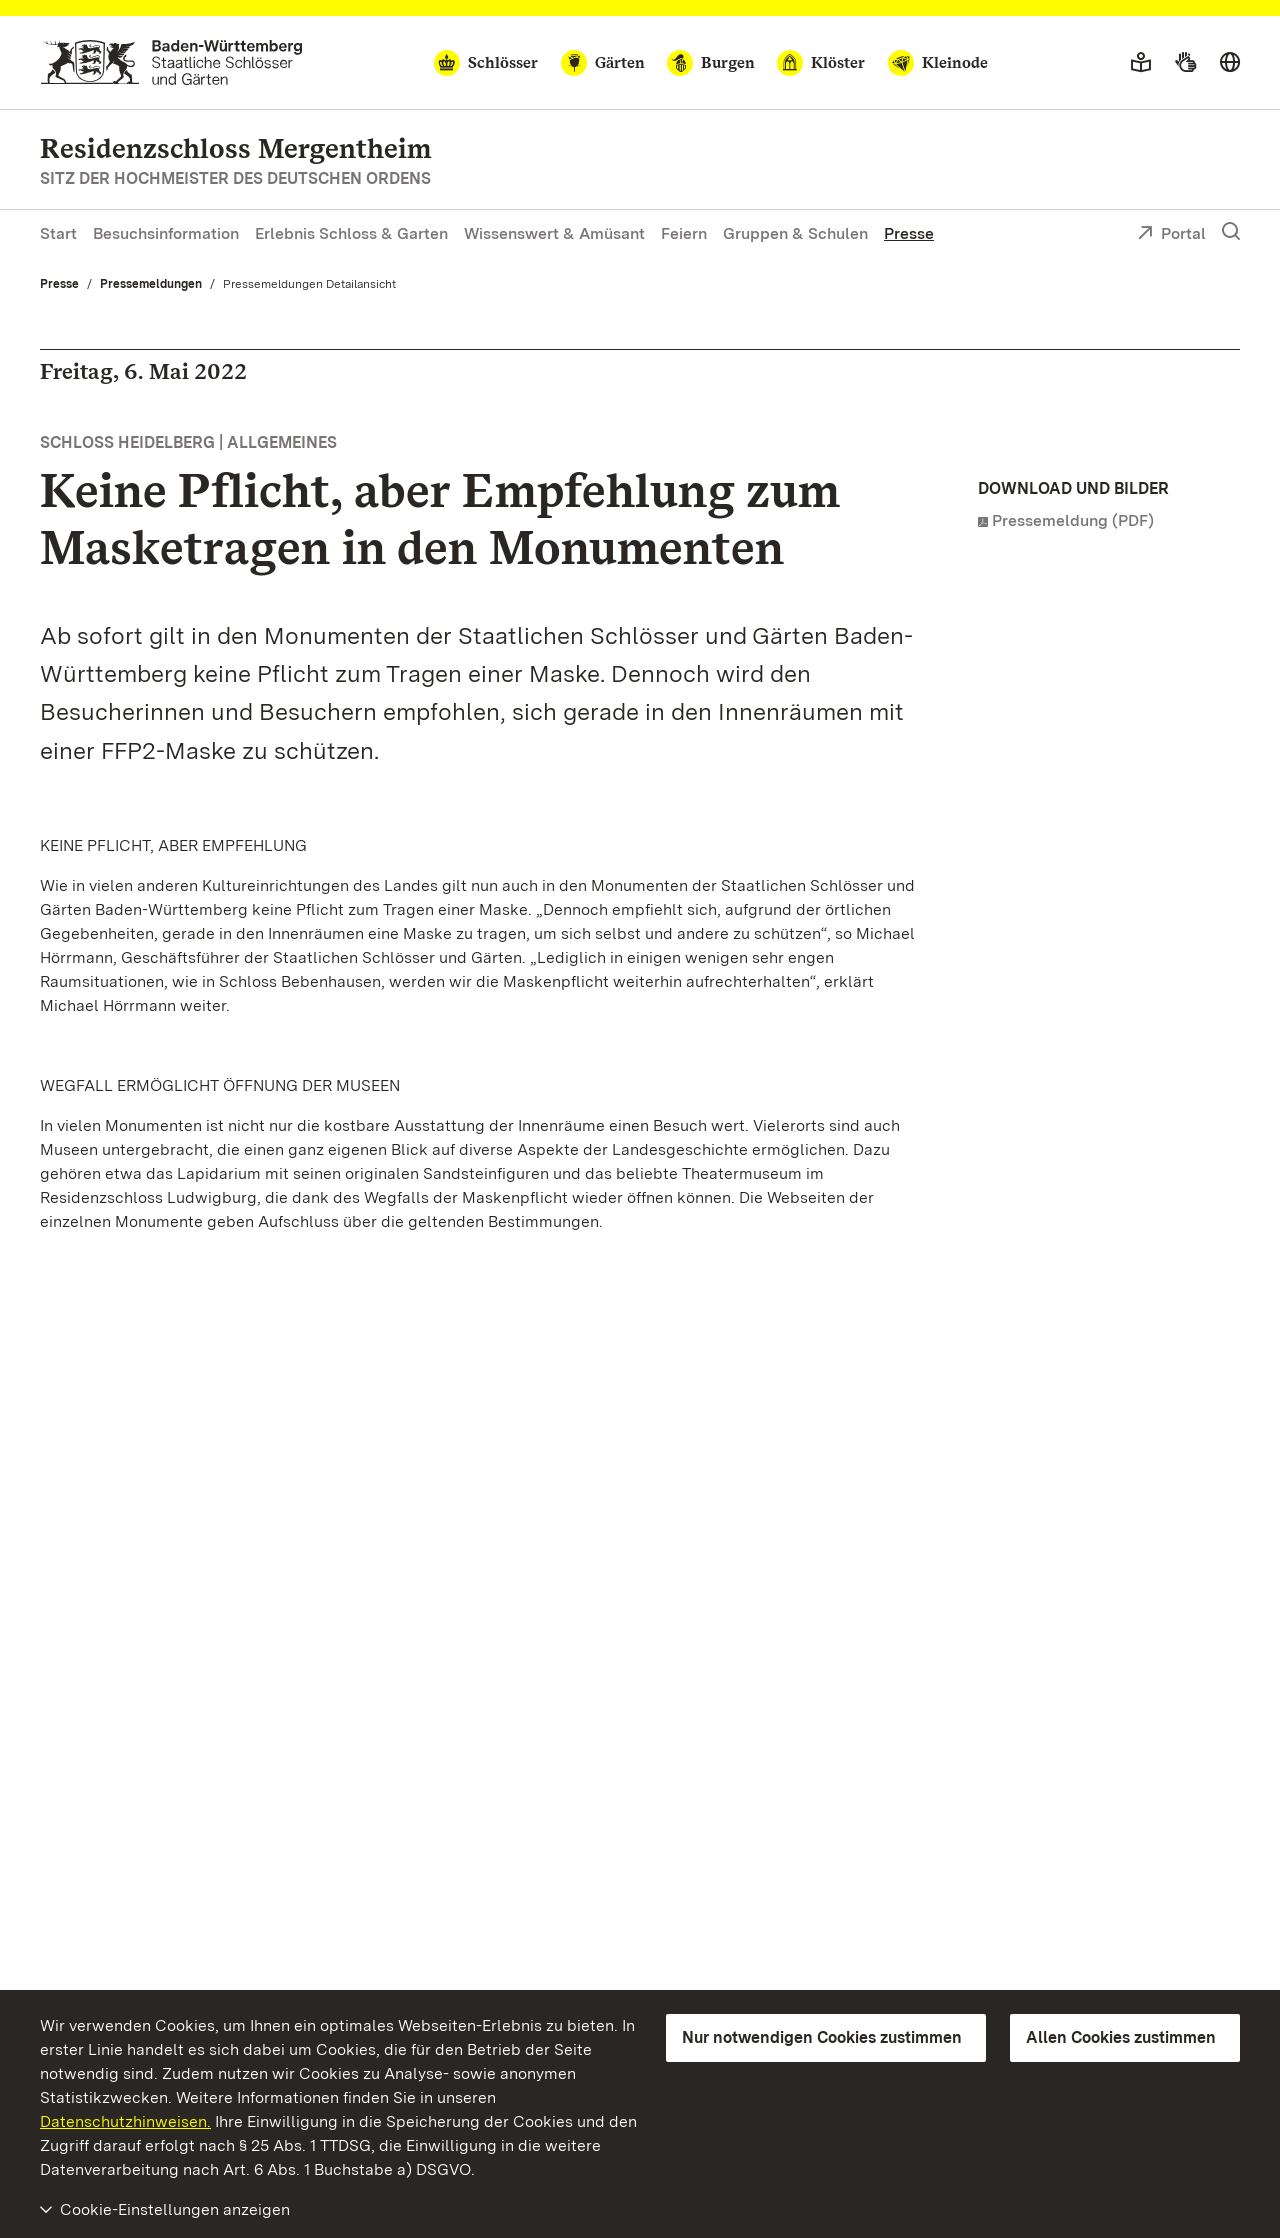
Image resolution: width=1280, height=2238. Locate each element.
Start (58, 233)
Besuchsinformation (166, 233)
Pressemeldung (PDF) (1073, 520)
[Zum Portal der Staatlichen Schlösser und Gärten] (171, 62)
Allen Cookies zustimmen (1121, 2037)
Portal (1171, 235)
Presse (909, 233)
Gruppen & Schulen (795, 233)
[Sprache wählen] (1230, 63)
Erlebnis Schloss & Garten (351, 233)
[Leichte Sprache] (1141, 63)
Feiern (684, 233)
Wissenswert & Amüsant (554, 233)
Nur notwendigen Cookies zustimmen (822, 2037)
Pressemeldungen (151, 284)
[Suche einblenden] (1231, 232)
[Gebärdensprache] (1185, 63)
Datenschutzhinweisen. (125, 2121)
